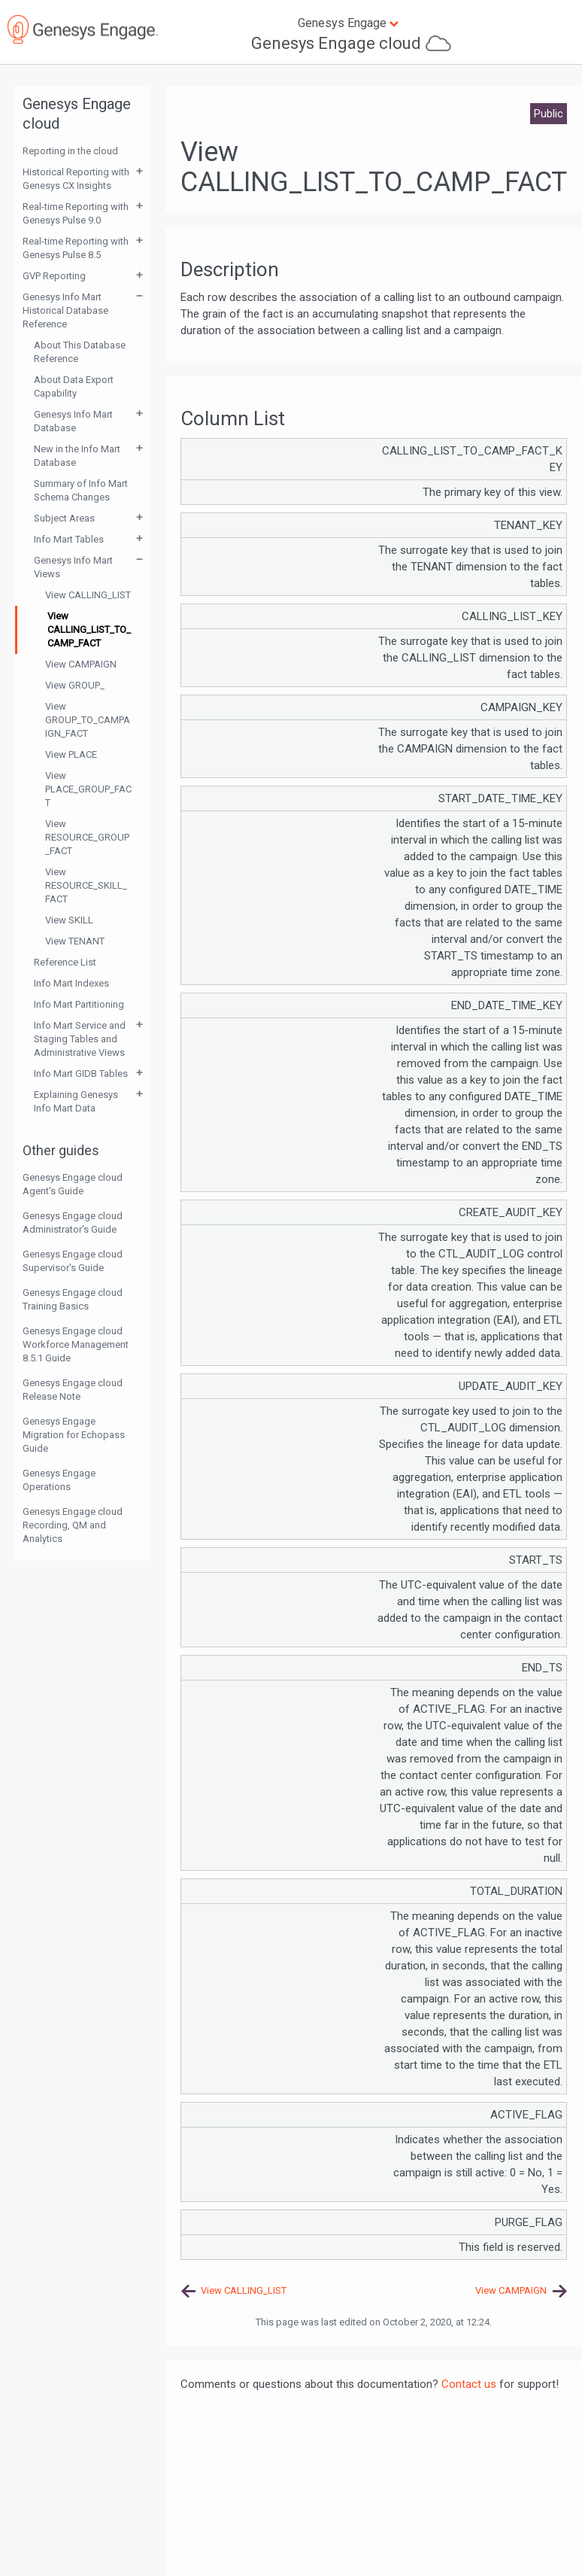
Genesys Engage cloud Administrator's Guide (73, 1222)
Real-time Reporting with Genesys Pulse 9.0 (76, 213)
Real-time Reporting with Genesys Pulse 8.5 (76, 248)
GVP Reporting (54, 275)
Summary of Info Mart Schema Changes (81, 490)
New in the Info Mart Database (77, 455)
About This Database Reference (80, 351)
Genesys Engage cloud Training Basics (73, 1299)
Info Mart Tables (69, 539)
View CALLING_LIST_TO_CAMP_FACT (89, 629)
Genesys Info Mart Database (73, 421)
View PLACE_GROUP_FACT (88, 789)
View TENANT (75, 941)
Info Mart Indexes (71, 983)
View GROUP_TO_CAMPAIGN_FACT (87, 720)
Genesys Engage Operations (59, 1479)
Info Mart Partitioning (79, 1004)
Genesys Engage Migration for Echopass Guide (74, 1435)
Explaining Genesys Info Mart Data (76, 1101)
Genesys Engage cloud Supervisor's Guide (73, 1260)
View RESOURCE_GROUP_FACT (87, 837)
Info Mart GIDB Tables (81, 1073)
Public (548, 113)
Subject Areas (64, 518)
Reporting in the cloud (70, 151)
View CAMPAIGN (81, 664)
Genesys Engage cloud (336, 43)
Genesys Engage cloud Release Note (73, 1389)
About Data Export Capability (74, 386)
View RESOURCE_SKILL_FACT (86, 885)
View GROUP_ (75, 685)
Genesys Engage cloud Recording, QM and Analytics (73, 1525)
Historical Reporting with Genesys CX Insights (76, 178)
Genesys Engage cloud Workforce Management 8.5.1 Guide (76, 1344)
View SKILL (69, 920)
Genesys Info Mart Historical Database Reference (65, 310)
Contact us (468, 2384)
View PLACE (71, 754)
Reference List (65, 962)
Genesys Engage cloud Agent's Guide (73, 1184)
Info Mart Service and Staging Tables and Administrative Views (80, 1039)
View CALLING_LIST (88, 595)
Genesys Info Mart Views (73, 567)
